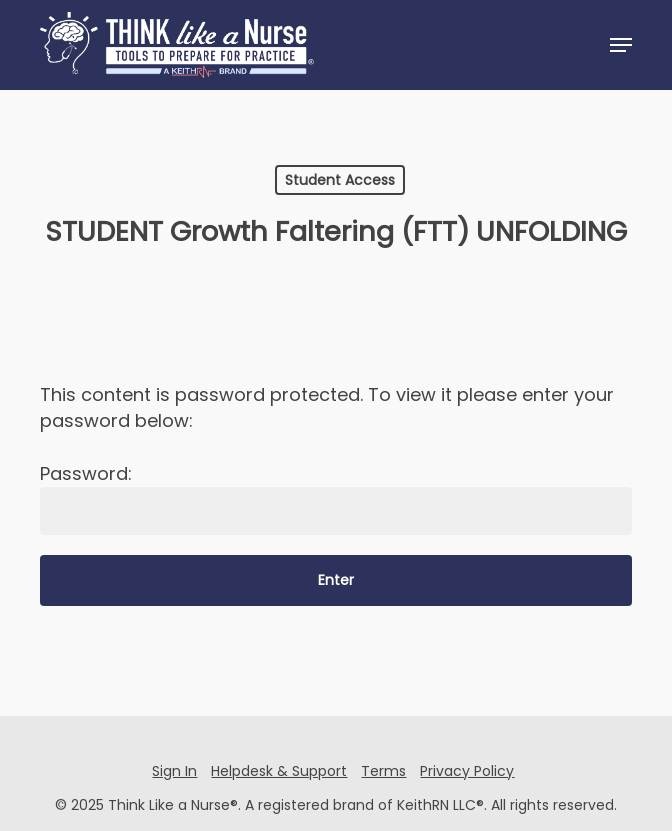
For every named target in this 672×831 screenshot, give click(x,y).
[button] (621, 45)
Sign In (174, 771)
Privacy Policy (467, 771)
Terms (383, 771)
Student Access (340, 180)
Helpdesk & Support (279, 771)
